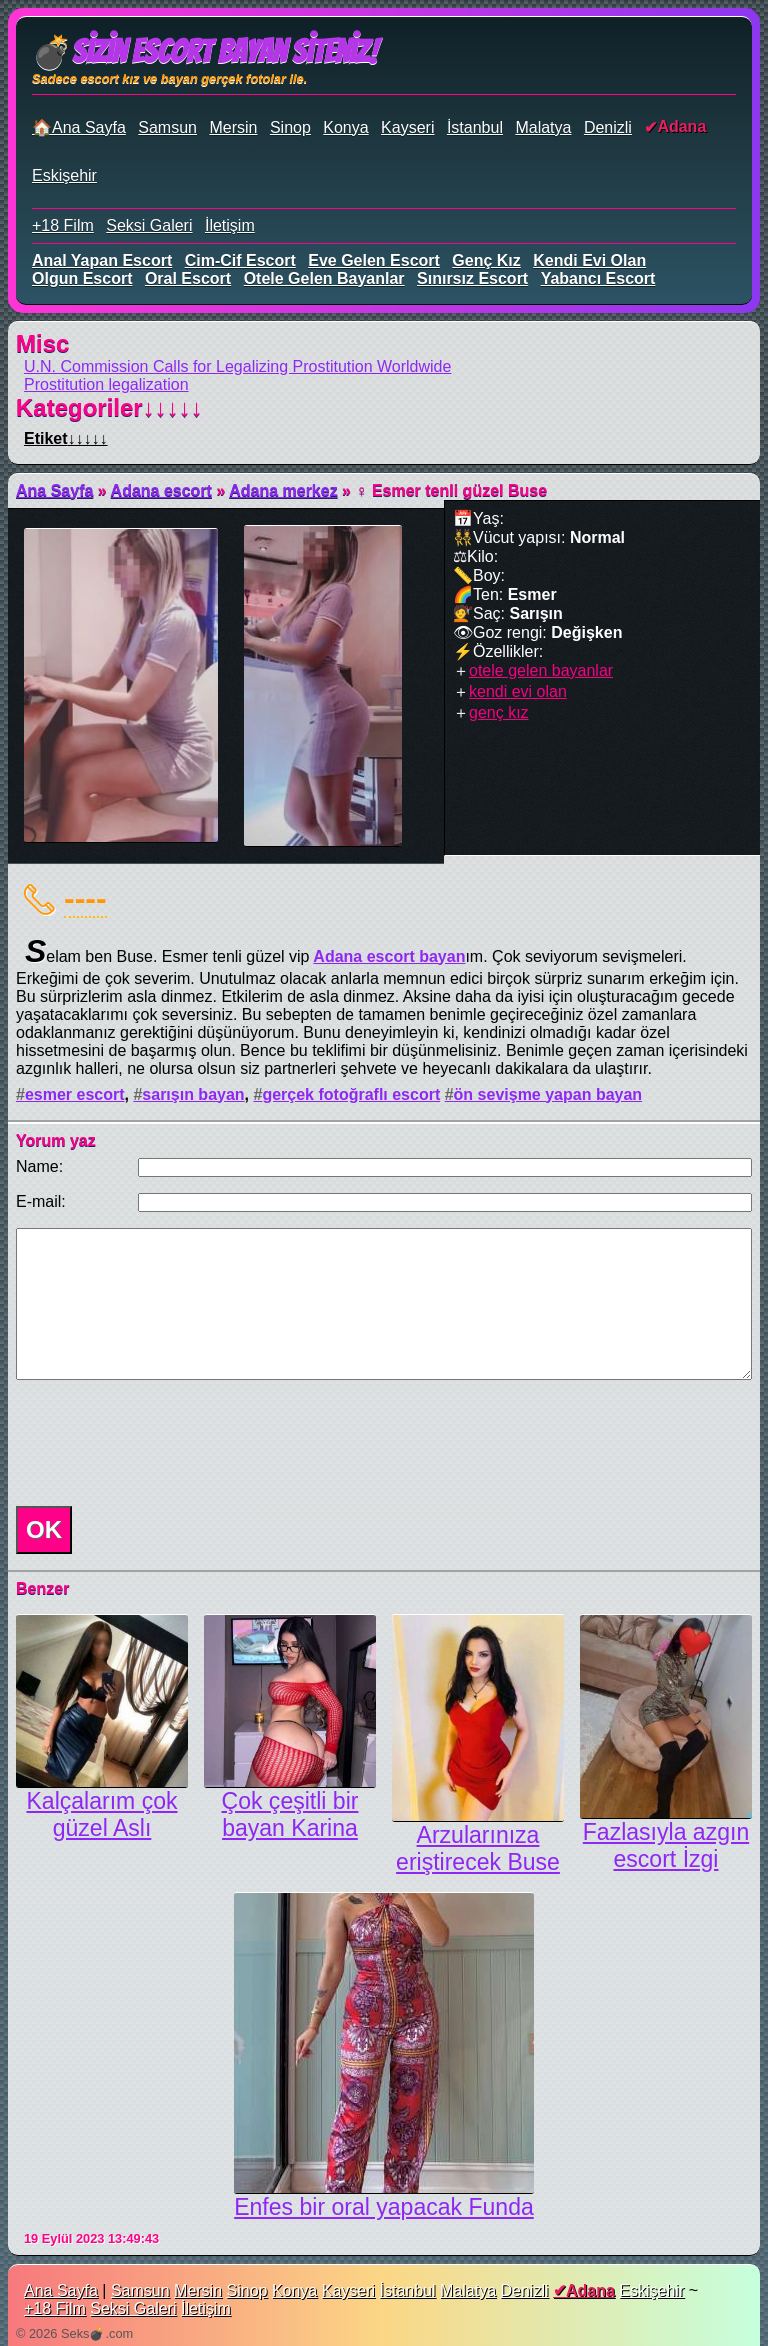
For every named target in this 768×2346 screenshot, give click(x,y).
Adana (681, 126)
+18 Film (63, 225)
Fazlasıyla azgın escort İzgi (666, 1845)
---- (85, 898)
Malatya (543, 127)
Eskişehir (64, 175)
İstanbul (475, 127)
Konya (345, 127)
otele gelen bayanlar (324, 278)
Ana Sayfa (54, 490)
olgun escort (82, 278)
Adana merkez (283, 490)
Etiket (66, 438)
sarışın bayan (193, 1094)
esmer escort (75, 1094)
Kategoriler (109, 407)
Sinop (290, 127)
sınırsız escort (472, 278)
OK (44, 1529)
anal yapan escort (102, 260)
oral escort (188, 278)
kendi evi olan (589, 260)
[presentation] (160, 1443)
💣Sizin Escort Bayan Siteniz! (204, 52)
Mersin (233, 127)
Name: (39, 1166)
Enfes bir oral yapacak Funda (384, 2207)
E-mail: (41, 1201)
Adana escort (161, 490)
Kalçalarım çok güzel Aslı (101, 1814)
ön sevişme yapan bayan (548, 1094)
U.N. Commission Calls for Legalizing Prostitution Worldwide (237, 366)
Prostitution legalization (106, 384)
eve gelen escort (374, 260)
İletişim (230, 225)
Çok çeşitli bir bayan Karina (290, 1814)
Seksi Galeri (149, 225)
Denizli (608, 127)
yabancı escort (598, 278)
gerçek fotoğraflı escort (351, 1094)
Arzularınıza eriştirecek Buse (478, 1848)
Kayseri (407, 127)
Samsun (167, 127)
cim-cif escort (240, 260)
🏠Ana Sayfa (79, 127)
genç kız (486, 260)
